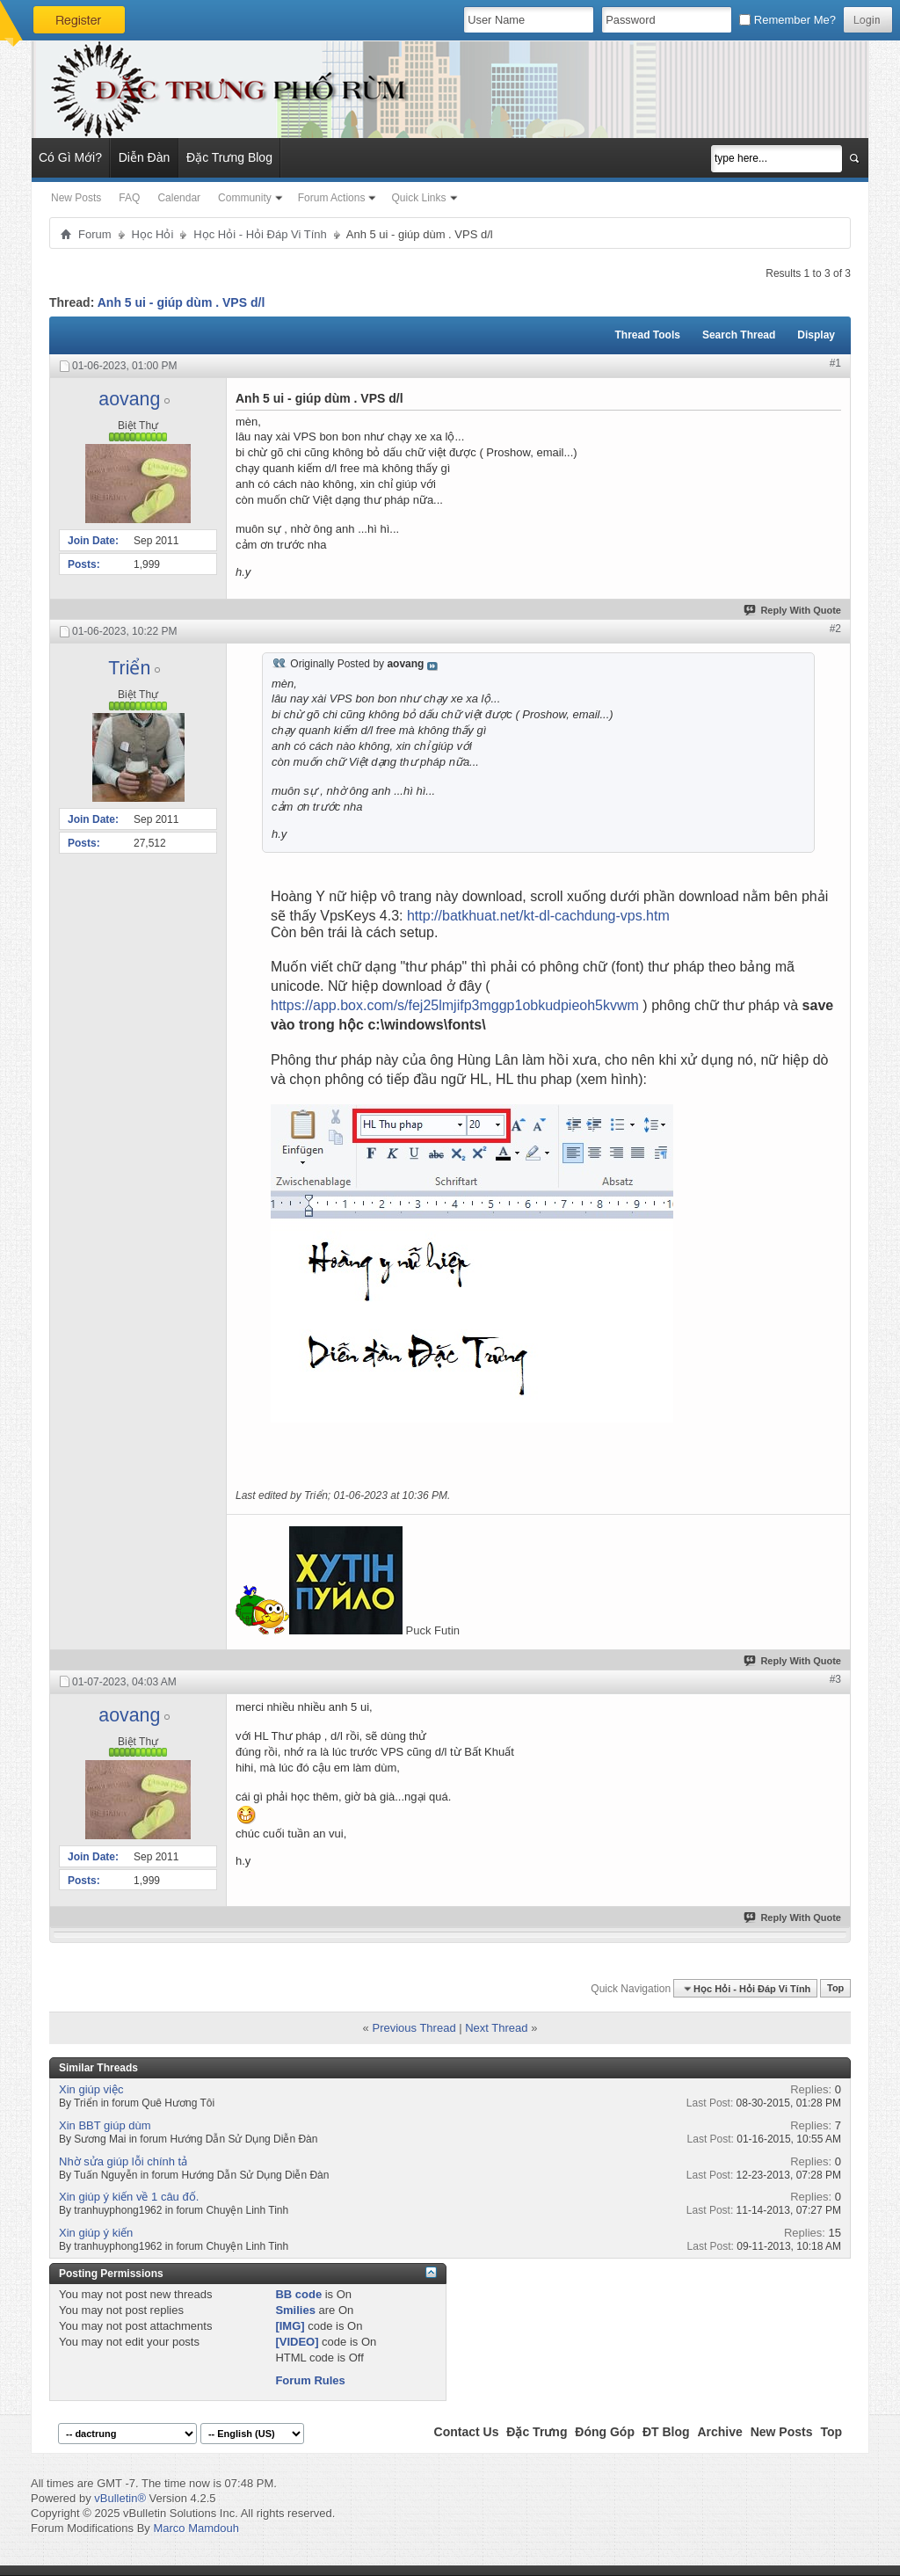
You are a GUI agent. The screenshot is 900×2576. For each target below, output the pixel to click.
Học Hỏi (153, 234)
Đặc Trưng (536, 2432)
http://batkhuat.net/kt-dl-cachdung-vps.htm (538, 915)
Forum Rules (310, 2380)
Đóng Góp (605, 2432)
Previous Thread (413, 2027)
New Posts (76, 198)
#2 (835, 628)
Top (835, 1988)
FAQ (129, 198)
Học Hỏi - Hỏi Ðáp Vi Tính (259, 234)
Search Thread (738, 335)
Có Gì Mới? (70, 157)
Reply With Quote (793, 610)
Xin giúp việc (91, 2089)
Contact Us (466, 2432)
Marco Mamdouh (196, 2528)
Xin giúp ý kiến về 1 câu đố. (129, 2196)
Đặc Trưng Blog (229, 157)
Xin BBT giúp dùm (105, 2125)
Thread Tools (646, 335)
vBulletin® (120, 2498)
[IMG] (289, 2325)
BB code (298, 2294)
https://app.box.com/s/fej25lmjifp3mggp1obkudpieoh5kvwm (455, 1005)
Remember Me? (787, 19)
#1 (835, 363)
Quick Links (418, 198)
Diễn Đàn (145, 157)
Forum (95, 234)
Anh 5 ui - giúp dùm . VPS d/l (181, 302)
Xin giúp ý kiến (96, 2232)
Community (245, 198)
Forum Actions (332, 198)
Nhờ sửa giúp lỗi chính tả (123, 2161)
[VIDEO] (296, 2341)
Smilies (295, 2310)
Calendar (178, 198)
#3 (835, 1679)
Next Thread (496, 2027)
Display (816, 335)
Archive (719, 2432)
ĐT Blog (666, 2432)
